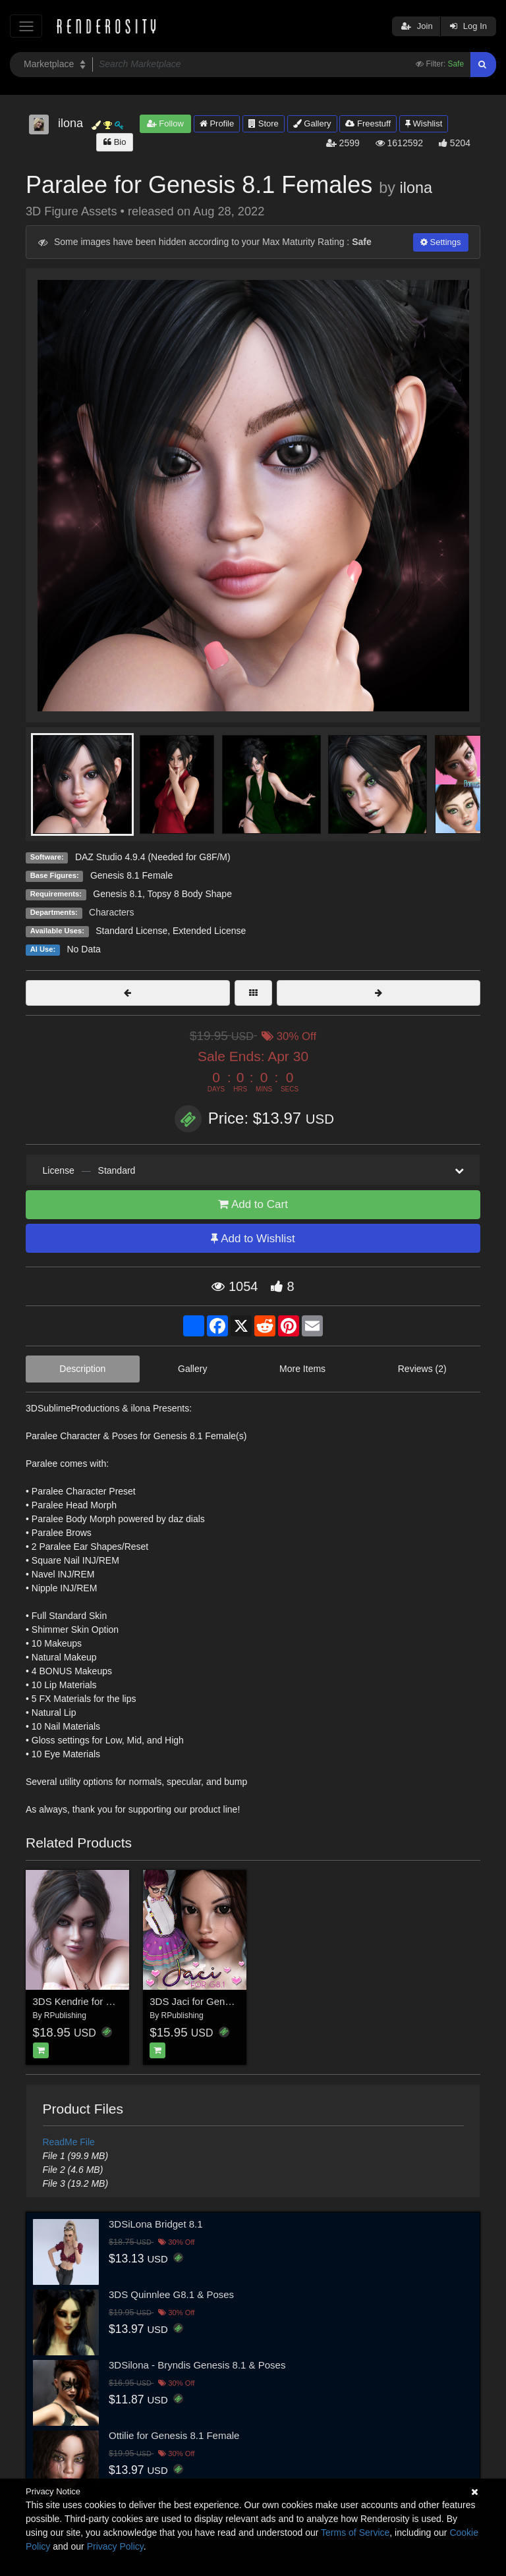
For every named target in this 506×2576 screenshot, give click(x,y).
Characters (111, 912)
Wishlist (423, 123)
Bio (114, 142)
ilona (416, 187)
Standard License (131, 930)
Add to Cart (253, 1204)
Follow (165, 123)
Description (82, 1368)
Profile (217, 123)
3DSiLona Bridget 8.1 (156, 2224)
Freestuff (368, 123)
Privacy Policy (115, 2546)
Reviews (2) (422, 1368)
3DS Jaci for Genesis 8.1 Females (225, 2001)
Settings (440, 242)
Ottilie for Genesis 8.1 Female (174, 2435)
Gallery (312, 123)
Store (263, 123)
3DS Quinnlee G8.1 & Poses (171, 2294)
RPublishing (65, 2015)
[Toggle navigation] (26, 26)
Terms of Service (355, 2532)
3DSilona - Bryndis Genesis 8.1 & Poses (197, 2364)
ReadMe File (69, 2142)
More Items (302, 1368)
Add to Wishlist (253, 1238)
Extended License (209, 930)
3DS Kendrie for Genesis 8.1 (96, 2001)
